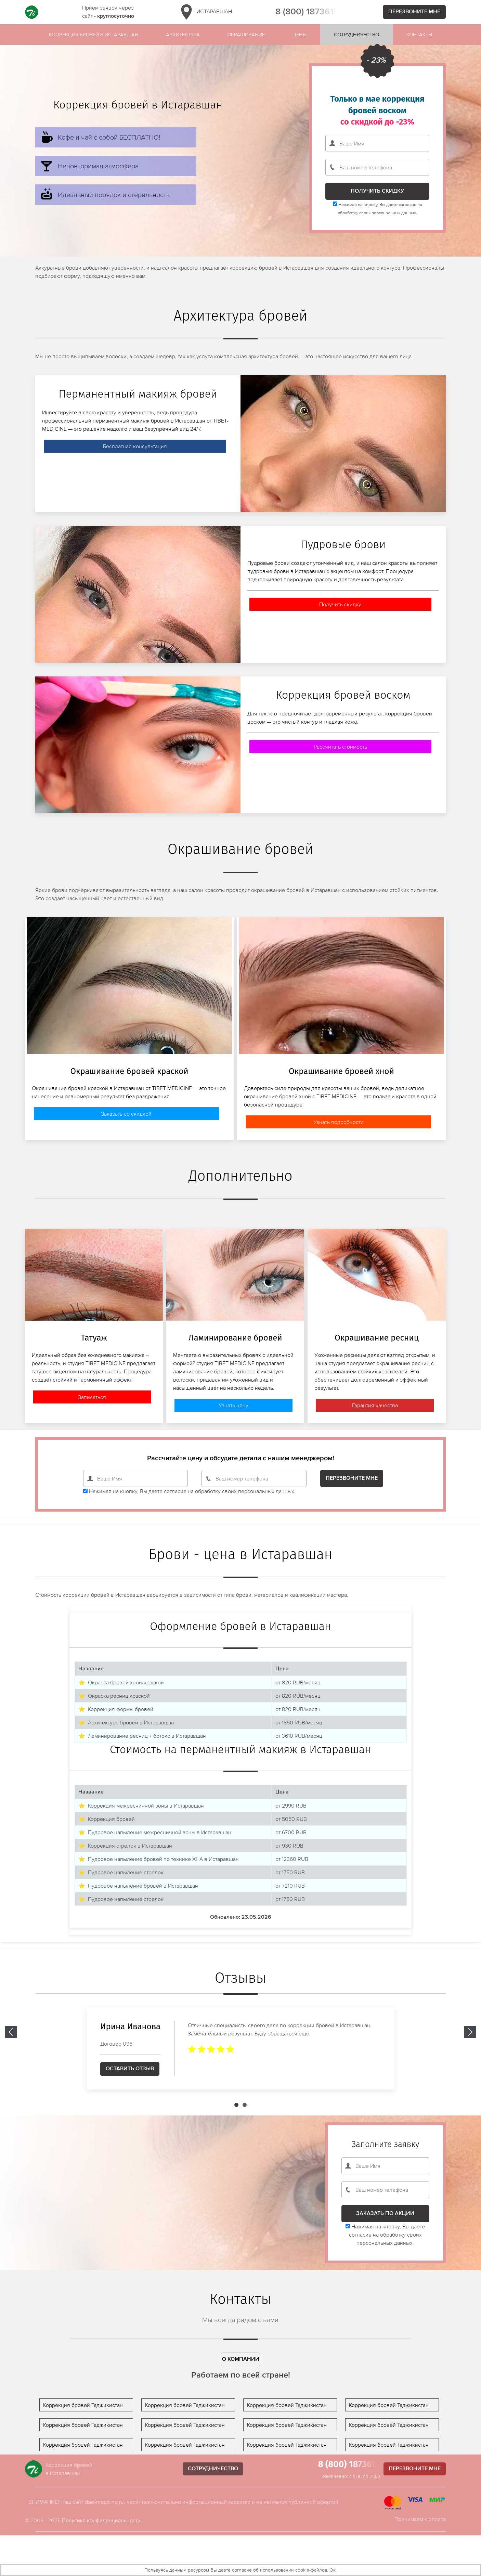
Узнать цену (233, 1405)
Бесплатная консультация (135, 446)
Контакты (419, 34)
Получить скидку (340, 604)
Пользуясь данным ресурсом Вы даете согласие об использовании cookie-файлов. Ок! (240, 2570)
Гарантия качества (375, 1405)
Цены (299, 34)
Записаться (92, 1397)
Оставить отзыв (130, 2068)
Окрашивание (246, 34)
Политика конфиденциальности (101, 2520)
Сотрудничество (356, 34)
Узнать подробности (338, 1122)
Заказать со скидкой (126, 1114)
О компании (240, 2359)
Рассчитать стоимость (340, 746)
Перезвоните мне (414, 12)
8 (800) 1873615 (307, 12)
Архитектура (183, 34)
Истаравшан (205, 12)
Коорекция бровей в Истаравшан (94, 34)
